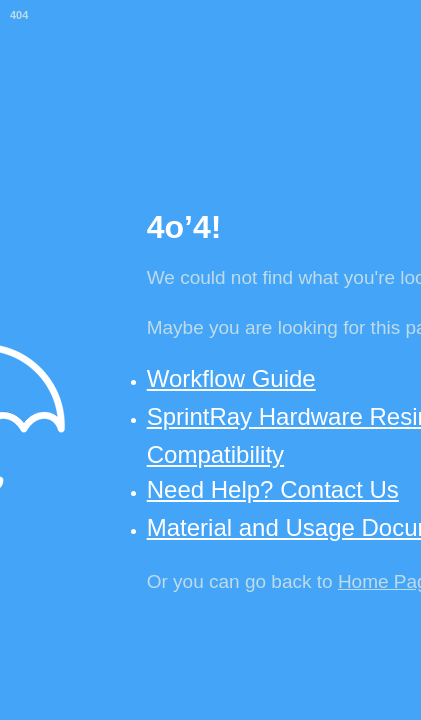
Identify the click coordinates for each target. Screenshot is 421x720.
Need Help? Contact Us (273, 489)
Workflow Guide (231, 378)
